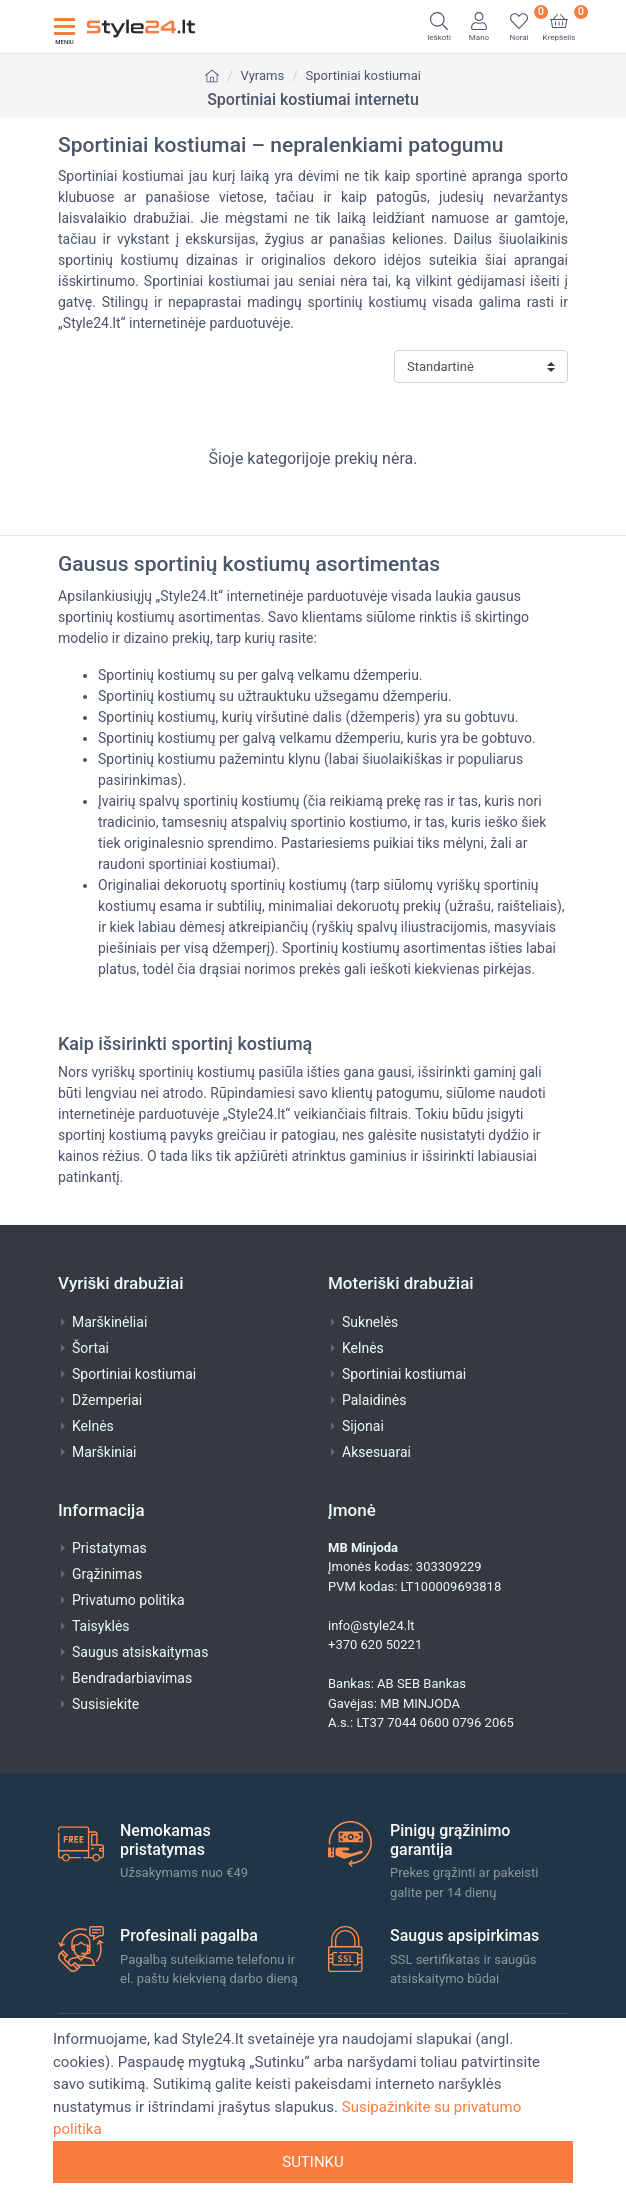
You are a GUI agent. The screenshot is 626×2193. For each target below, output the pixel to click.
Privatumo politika (128, 1600)
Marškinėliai (109, 1322)
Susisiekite (105, 1704)
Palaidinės (374, 1400)
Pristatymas (109, 1548)
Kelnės (93, 1426)
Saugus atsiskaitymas (140, 1652)
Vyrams (263, 75)
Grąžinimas (107, 1574)
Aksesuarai (376, 1452)
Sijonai (363, 1426)
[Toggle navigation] (64, 26)
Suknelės (370, 1322)
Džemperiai (107, 1400)
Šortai (90, 1348)
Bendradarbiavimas (132, 1678)
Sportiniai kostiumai (363, 75)
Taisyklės (101, 1626)
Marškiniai (104, 1452)
